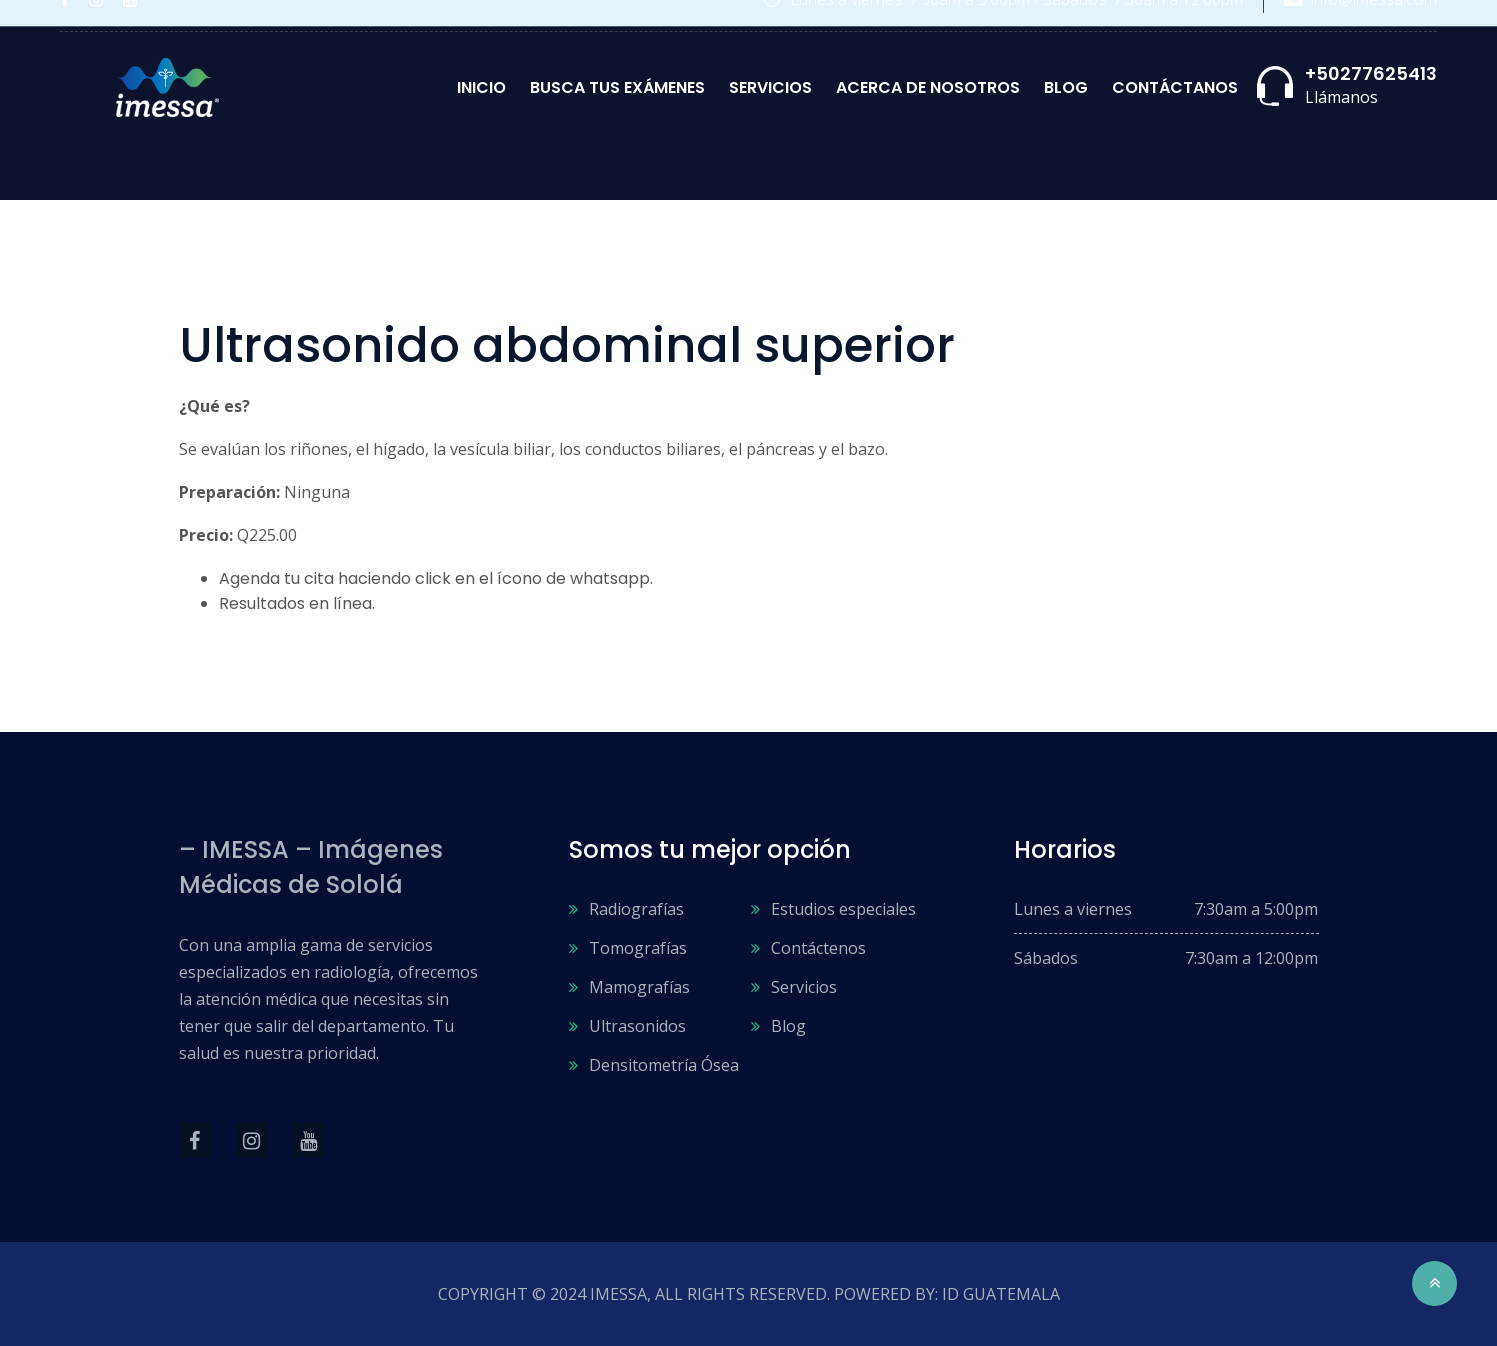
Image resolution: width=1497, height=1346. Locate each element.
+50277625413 (1371, 73)
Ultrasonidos (637, 1026)
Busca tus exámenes (617, 87)
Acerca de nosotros (928, 87)
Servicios (770, 87)
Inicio (481, 87)
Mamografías (639, 987)
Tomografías (638, 948)
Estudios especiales (843, 909)
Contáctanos (1175, 87)
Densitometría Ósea (664, 1065)
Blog (1066, 87)
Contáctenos (818, 948)
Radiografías (636, 909)
